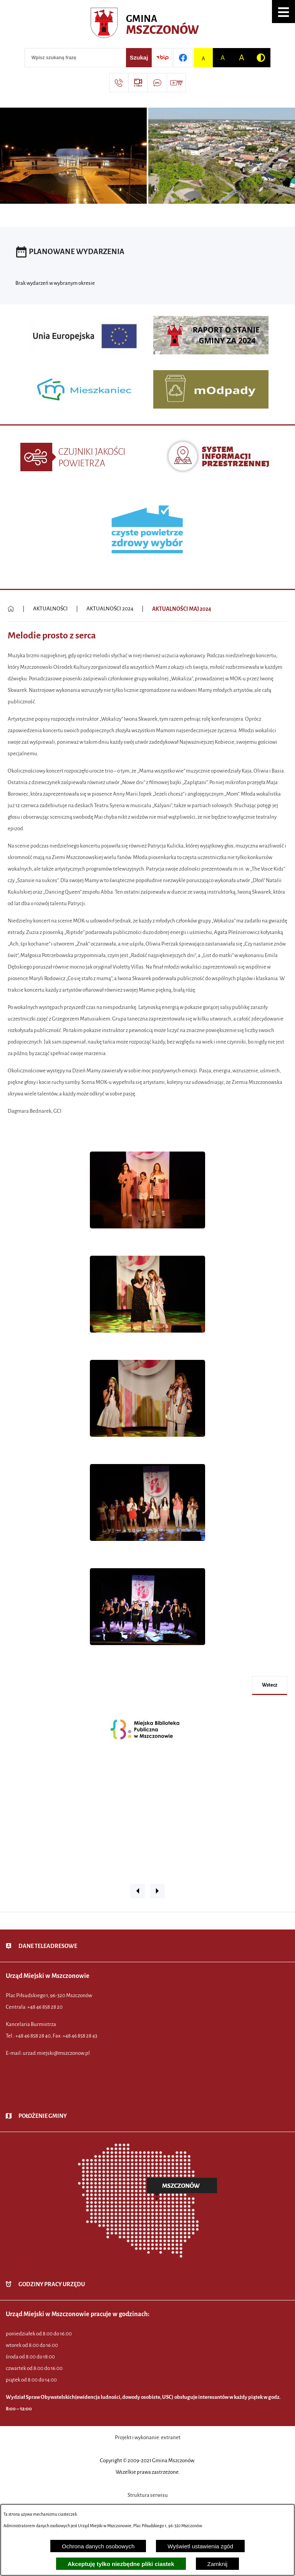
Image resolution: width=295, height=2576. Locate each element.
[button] (283, 11)
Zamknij (217, 2564)
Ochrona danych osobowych (98, 2546)
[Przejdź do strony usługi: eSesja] (138, 82)
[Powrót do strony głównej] (11, 609)
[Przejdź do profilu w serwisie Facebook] (182, 57)
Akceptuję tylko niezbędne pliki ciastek (121, 2564)
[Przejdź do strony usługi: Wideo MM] (176, 82)
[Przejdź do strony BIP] (162, 57)
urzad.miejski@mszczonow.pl (56, 2053)
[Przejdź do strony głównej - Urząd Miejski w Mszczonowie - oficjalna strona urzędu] (148, 25)
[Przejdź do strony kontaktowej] (118, 82)
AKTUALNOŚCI (50, 609)
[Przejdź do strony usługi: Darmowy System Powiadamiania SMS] (157, 82)
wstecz (269, 1685)
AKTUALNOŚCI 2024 (109, 609)
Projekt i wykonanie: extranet (148, 2437)
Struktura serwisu (148, 2495)
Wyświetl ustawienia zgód (200, 2546)
